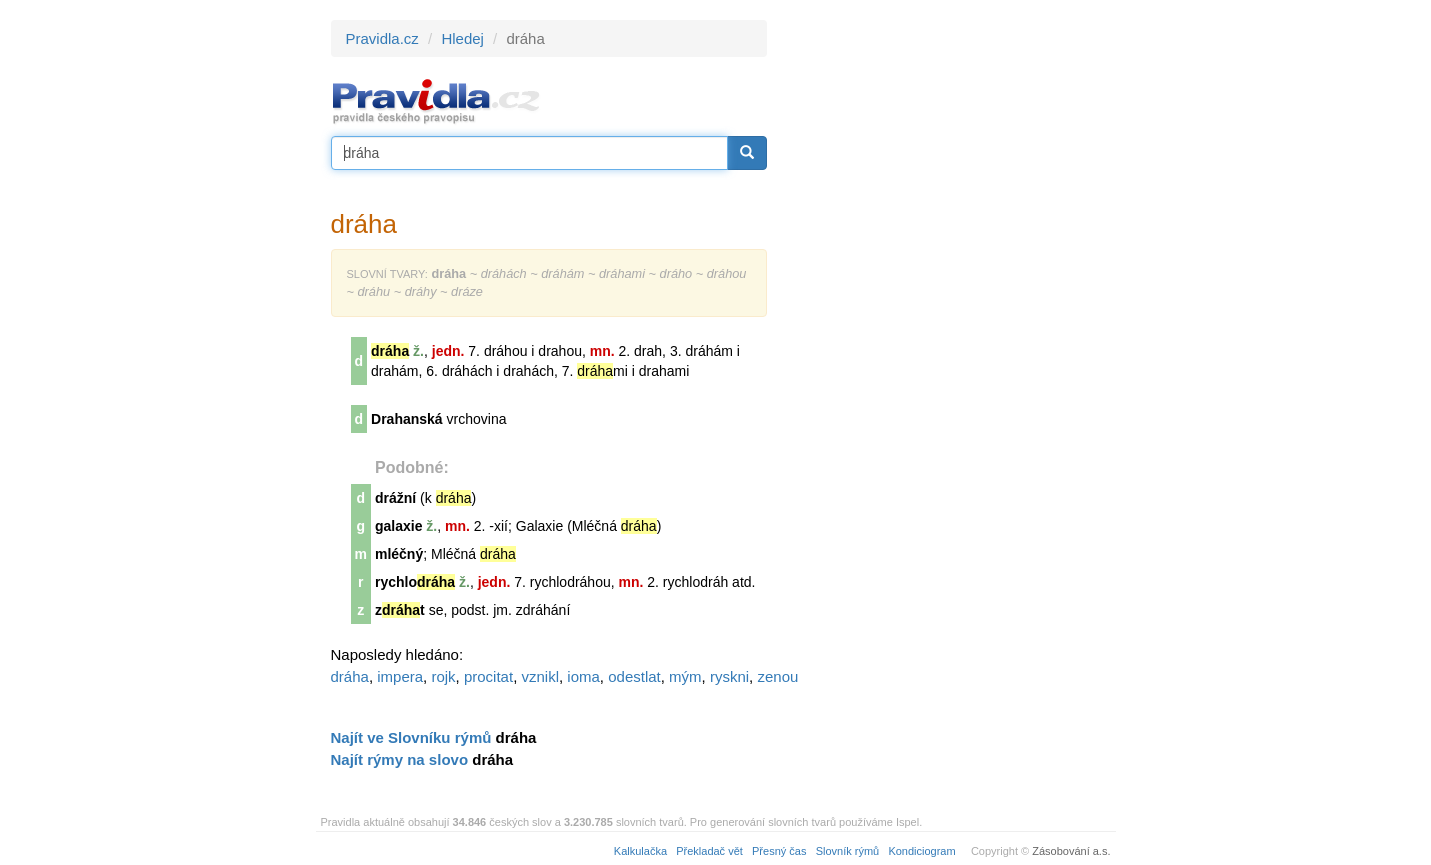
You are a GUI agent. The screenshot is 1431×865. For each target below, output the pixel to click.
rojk (443, 676)
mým (685, 676)
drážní (395, 498)
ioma (583, 676)
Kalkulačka (640, 851)
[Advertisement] (947, 320)
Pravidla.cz (382, 38)
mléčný (399, 554)
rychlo (415, 582)
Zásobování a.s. (1071, 851)
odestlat (634, 676)
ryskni (729, 676)
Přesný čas (779, 851)
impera (400, 676)
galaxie (398, 526)
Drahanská (407, 419)
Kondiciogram (921, 851)
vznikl (540, 676)
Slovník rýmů (848, 851)
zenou (777, 676)
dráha (350, 676)
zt (400, 610)
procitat (488, 676)
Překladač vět (709, 851)
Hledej (462, 38)
